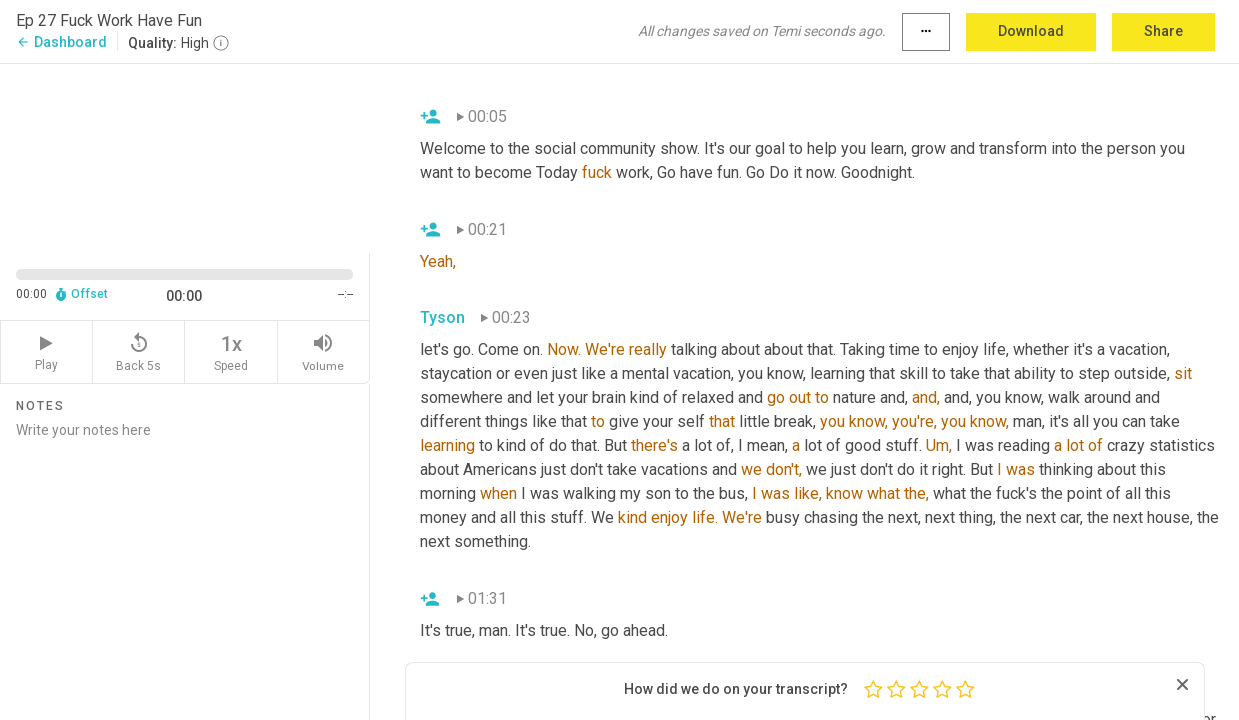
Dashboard (61, 42)
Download (1031, 31)
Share (1163, 31)
